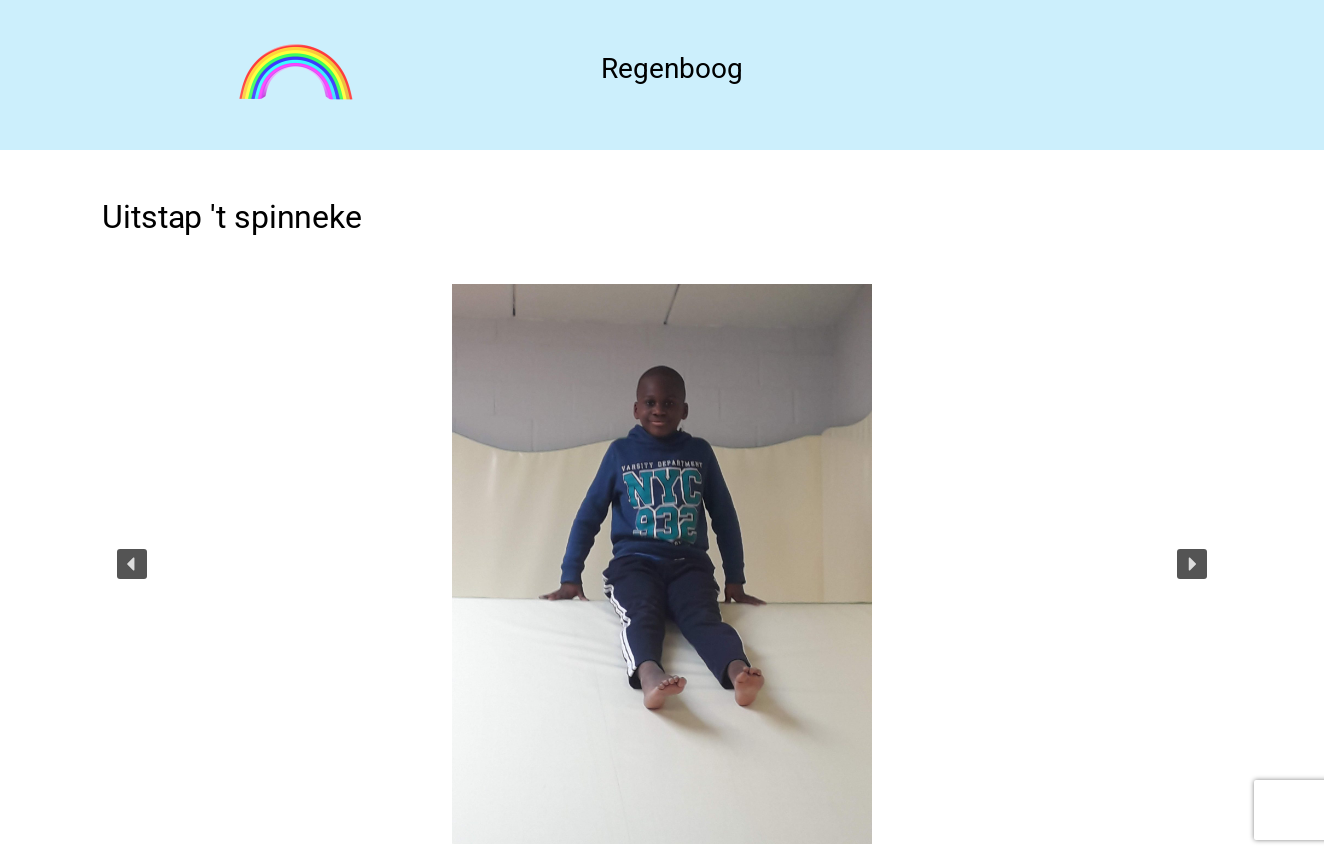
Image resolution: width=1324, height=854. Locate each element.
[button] (132, 564)
